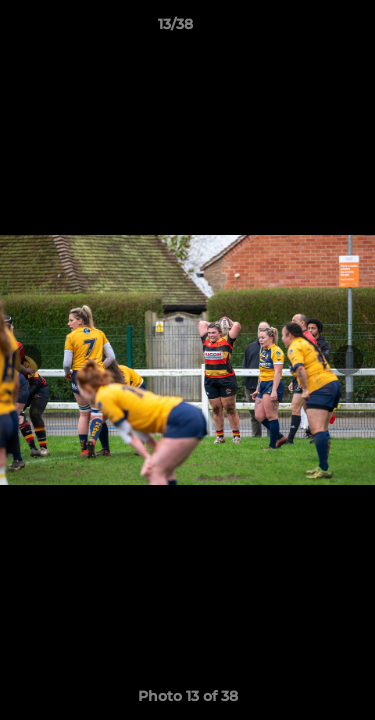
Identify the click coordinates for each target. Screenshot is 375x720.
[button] (303, 29)
